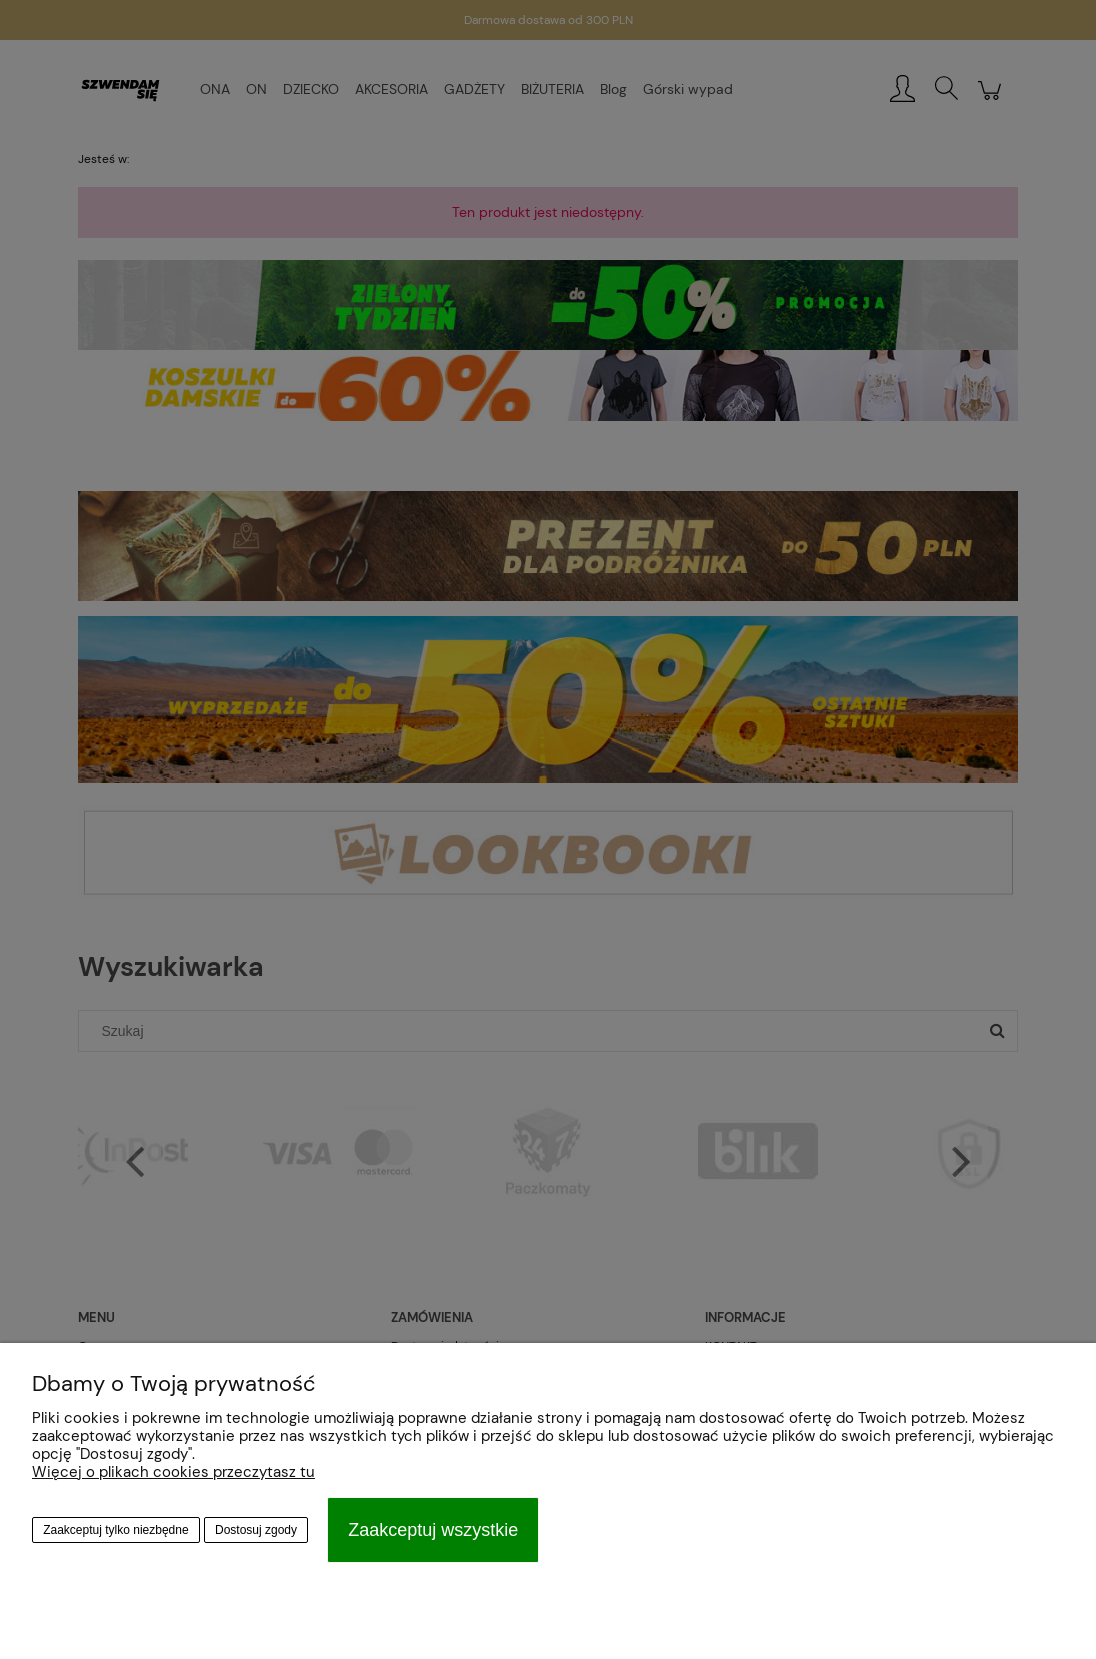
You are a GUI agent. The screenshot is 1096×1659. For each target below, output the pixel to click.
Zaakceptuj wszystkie (433, 1530)
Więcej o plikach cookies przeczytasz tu (173, 1472)
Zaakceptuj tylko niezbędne (115, 1530)
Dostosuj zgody (256, 1530)
